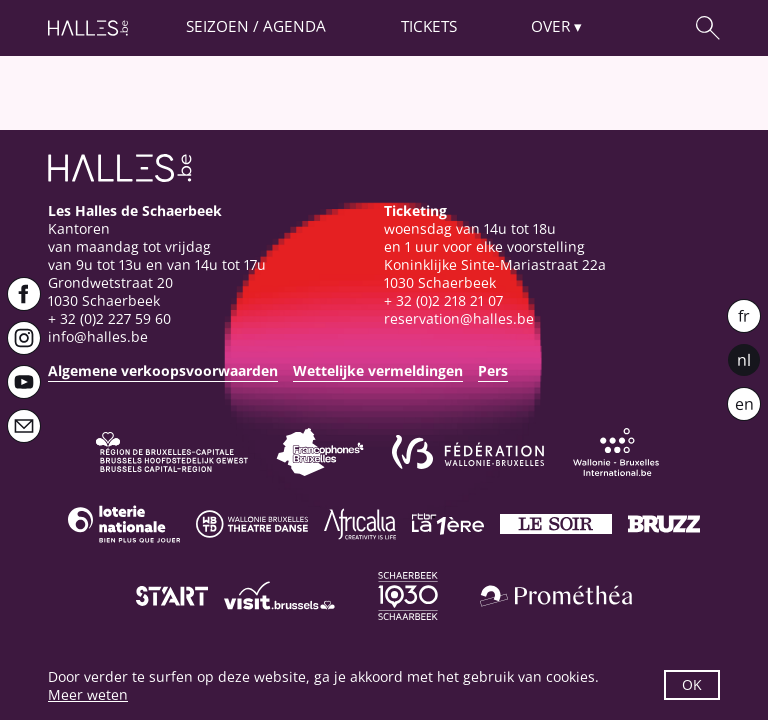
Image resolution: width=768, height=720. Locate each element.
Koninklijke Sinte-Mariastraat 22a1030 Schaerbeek (495, 273)
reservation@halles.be (459, 318)
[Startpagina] (88, 28)
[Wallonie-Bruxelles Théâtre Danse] (252, 524)
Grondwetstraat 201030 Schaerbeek (110, 291)
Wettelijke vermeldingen (378, 370)
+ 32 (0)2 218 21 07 (443, 300)
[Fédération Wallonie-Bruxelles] (468, 452)
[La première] (448, 524)
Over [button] (550, 26)
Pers (493, 370)
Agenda (294, 26)
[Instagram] (24, 338)
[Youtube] (24, 382)
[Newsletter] (24, 426)
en (744, 404)
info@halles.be (98, 336)
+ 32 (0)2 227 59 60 (109, 318)
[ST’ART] (172, 596)
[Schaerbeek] (408, 596)
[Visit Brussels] (280, 596)
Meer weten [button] (88, 694)
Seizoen (217, 26)
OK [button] (692, 684)
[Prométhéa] (556, 596)
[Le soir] (556, 524)
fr (744, 316)
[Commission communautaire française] (320, 452)
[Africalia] (360, 524)
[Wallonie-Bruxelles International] (616, 452)
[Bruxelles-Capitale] (172, 452)
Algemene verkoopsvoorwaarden (163, 370)
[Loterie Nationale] (124, 524)
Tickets (429, 26)
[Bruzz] (664, 524)
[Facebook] (24, 294)
